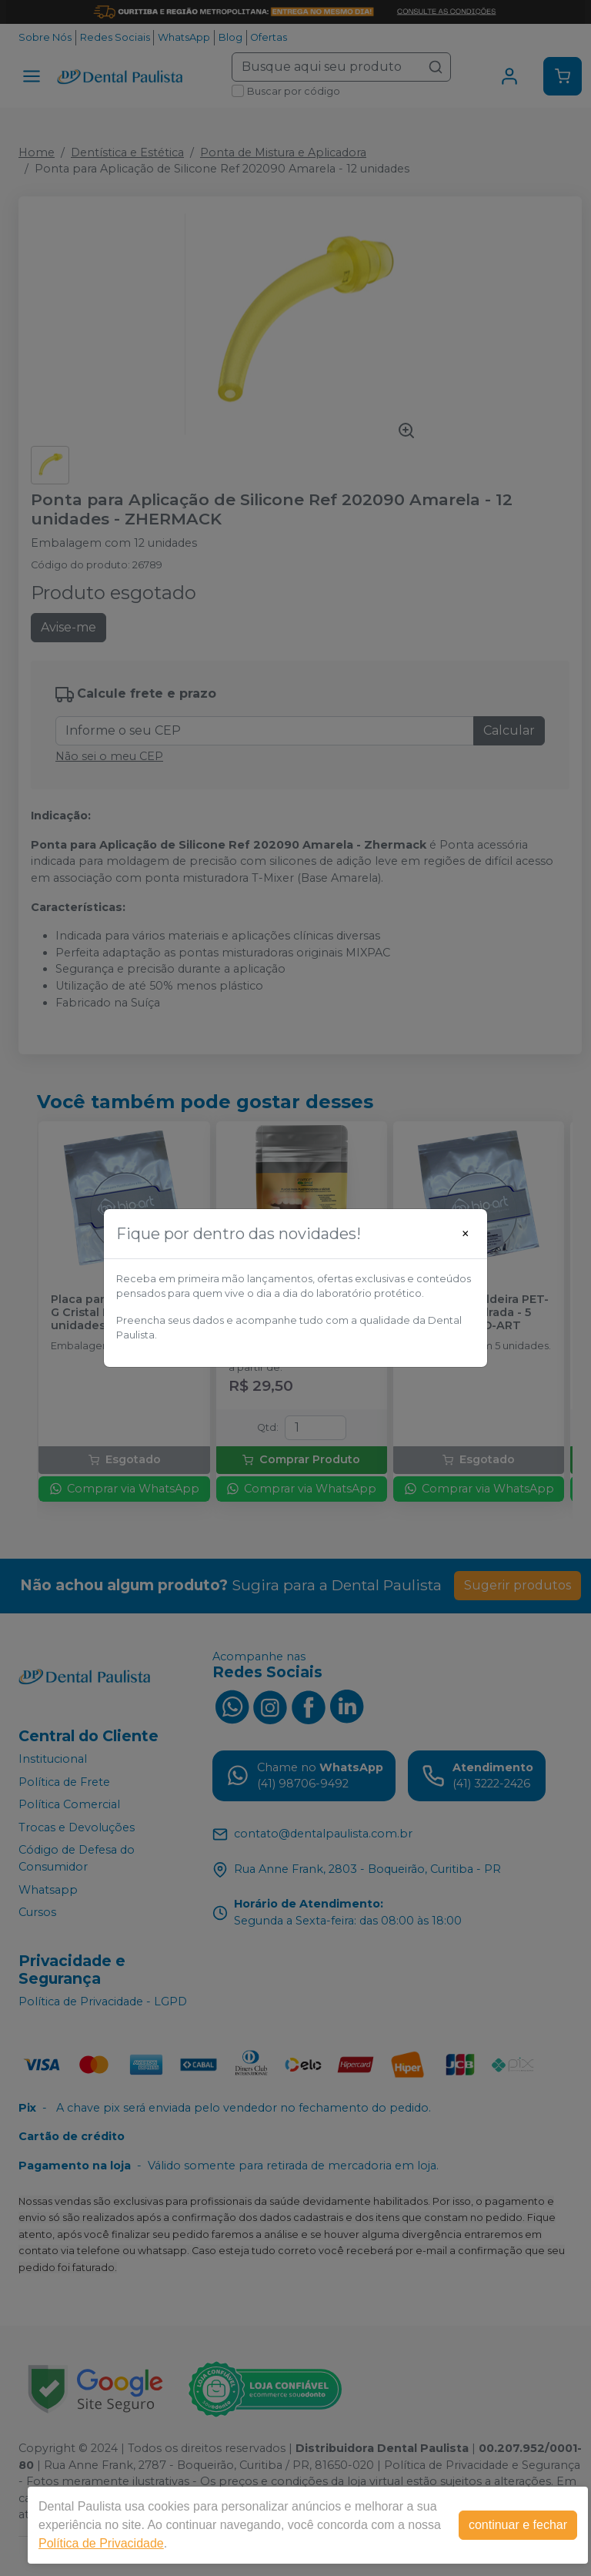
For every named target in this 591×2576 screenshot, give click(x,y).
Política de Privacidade (101, 2543)
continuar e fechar (518, 2524)
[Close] (465, 1233)
